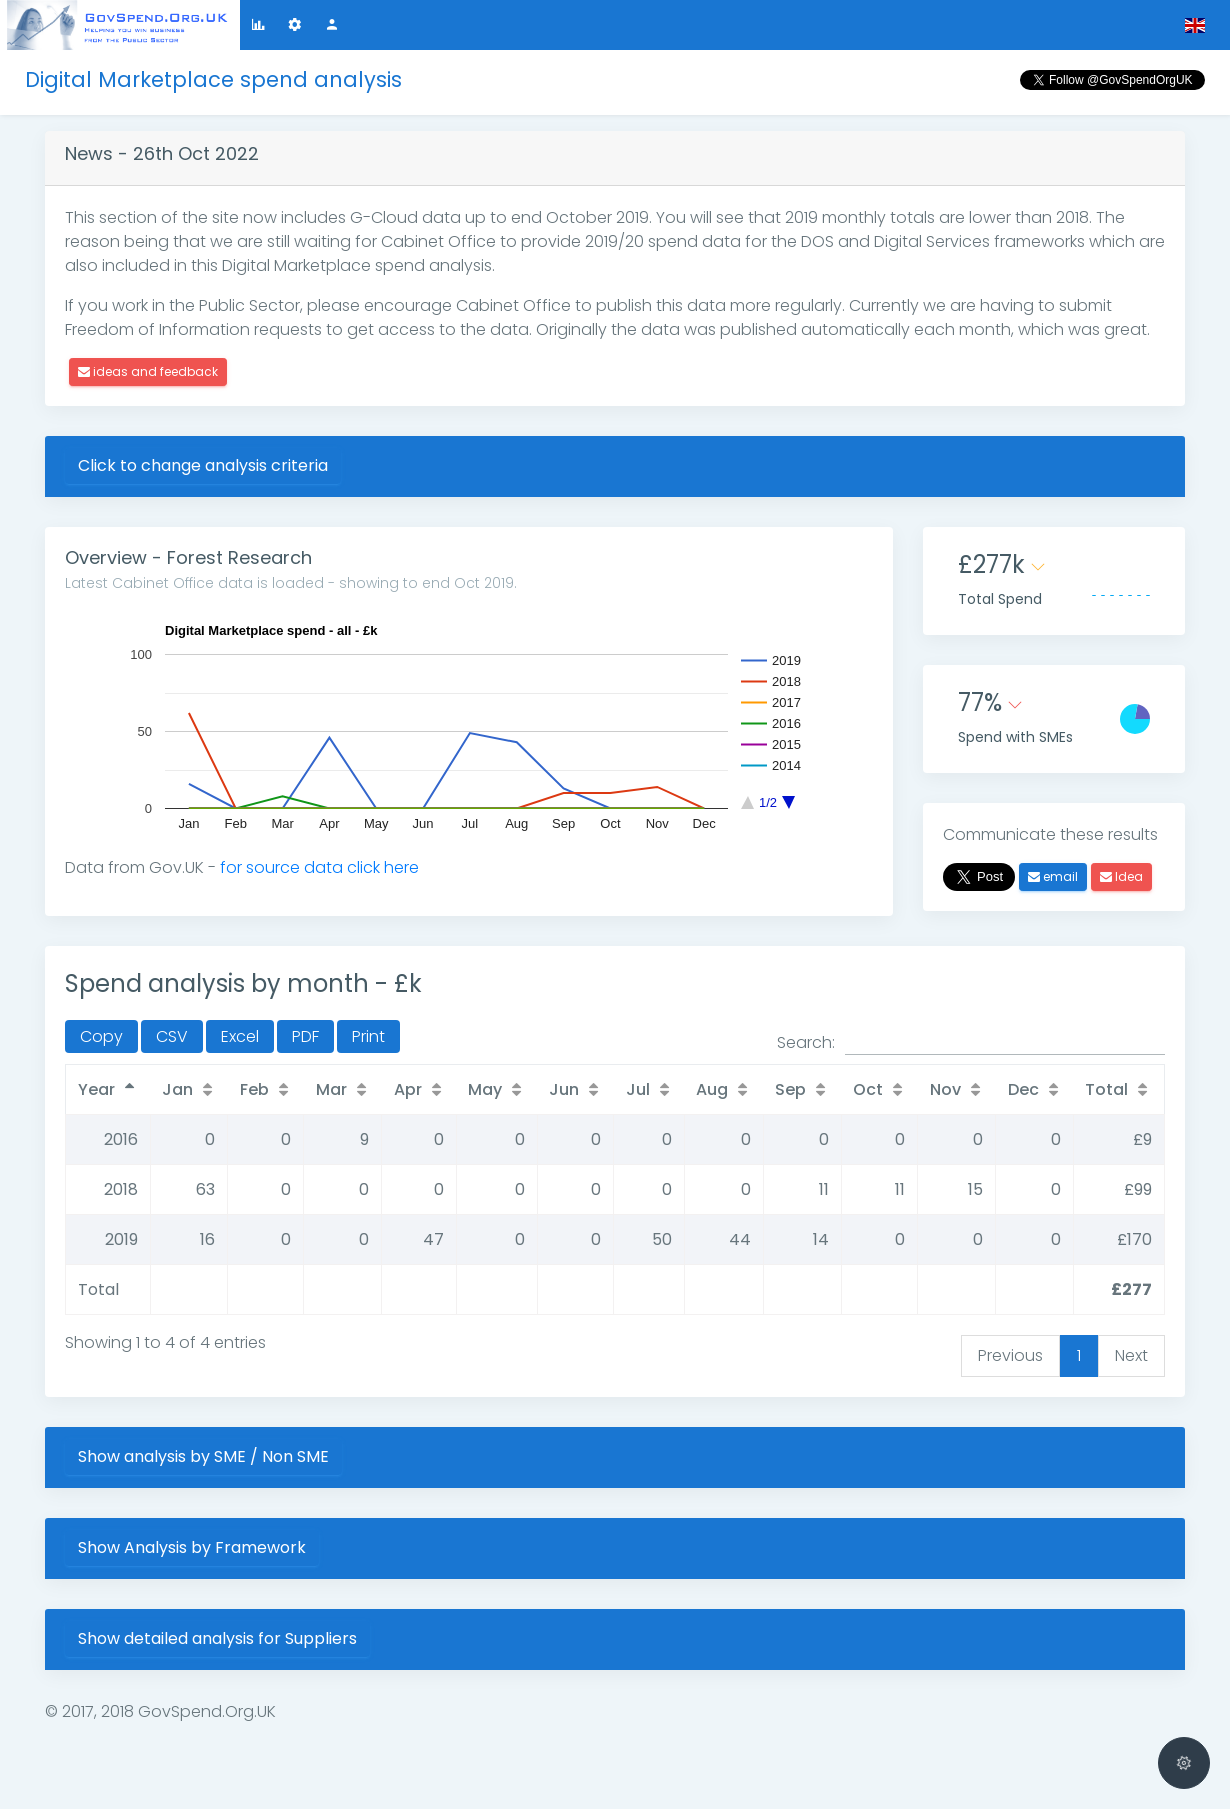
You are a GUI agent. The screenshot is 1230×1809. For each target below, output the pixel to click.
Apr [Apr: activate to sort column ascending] (408, 1089)
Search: (971, 1043)
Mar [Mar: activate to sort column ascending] (331, 1089)
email (1053, 876)
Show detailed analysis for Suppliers (217, 1638)
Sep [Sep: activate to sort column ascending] (790, 1089)
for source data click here (319, 867)
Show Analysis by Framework (192, 1547)
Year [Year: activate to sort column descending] (96, 1089)
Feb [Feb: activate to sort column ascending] (254, 1089)
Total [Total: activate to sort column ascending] (1106, 1089)
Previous (1010, 1355)
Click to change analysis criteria (203, 465)
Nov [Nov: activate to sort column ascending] (945, 1089)
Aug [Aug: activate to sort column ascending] (712, 1089)
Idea (1121, 876)
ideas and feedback (148, 371)
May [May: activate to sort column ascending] (485, 1089)
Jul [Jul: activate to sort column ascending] (638, 1089)
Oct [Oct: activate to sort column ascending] (868, 1089)
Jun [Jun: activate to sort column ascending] (564, 1089)
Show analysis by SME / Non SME (203, 1456)
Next (1131, 1355)
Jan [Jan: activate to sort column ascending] (177, 1089)
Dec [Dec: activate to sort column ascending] (1023, 1089)
